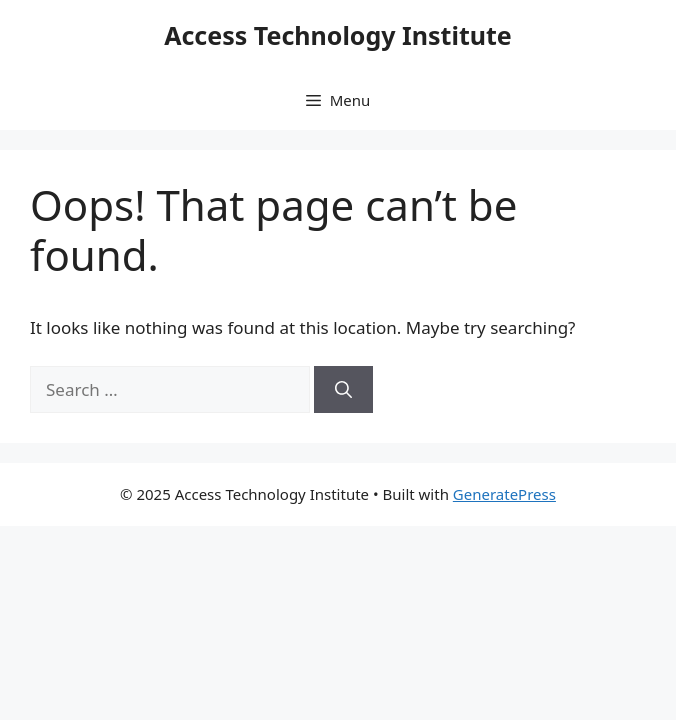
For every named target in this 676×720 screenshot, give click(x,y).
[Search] (343, 390)
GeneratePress (504, 494)
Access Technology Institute (338, 35)
